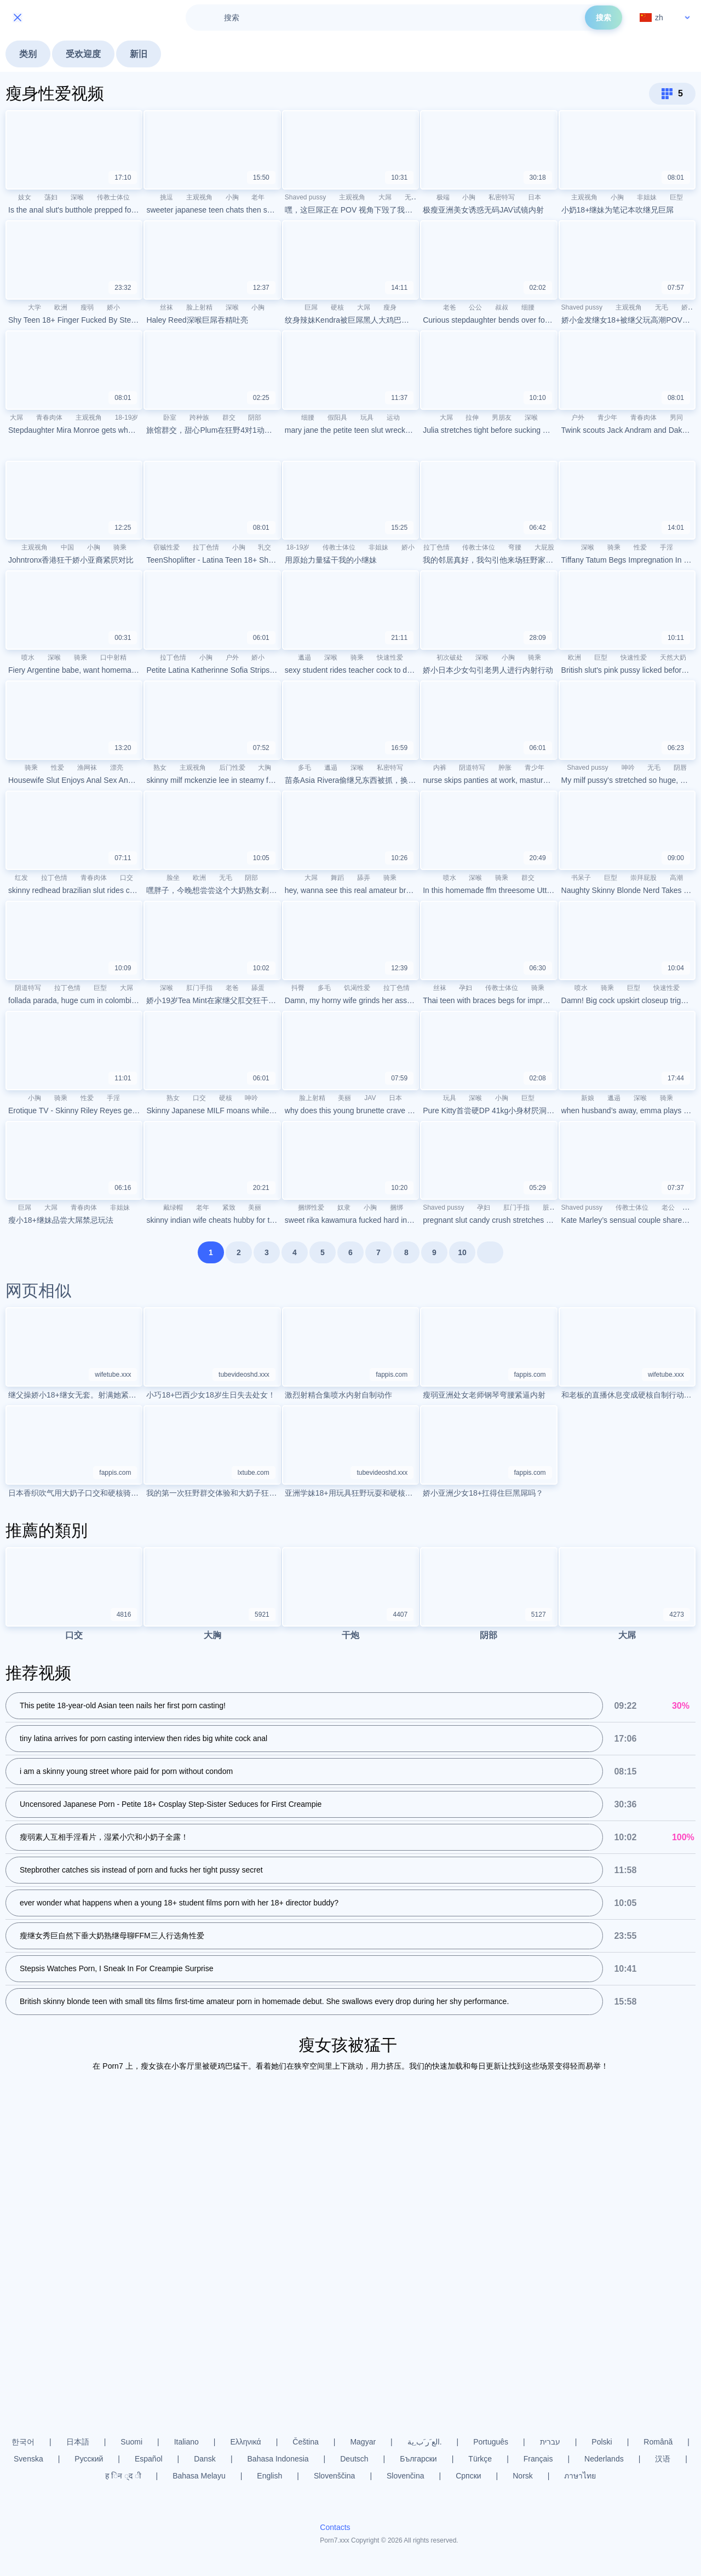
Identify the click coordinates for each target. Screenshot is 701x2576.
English (269, 2475)
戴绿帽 (173, 1207)
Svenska (28, 2458)
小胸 (232, 197)
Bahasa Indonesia (278, 2458)
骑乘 (120, 547)
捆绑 (396, 1207)
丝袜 (166, 307)
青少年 (607, 417)
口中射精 (113, 657)
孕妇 (465, 988)
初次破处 (449, 657)
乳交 (264, 547)
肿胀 (505, 767)
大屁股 (544, 547)
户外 (577, 417)
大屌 (385, 197)
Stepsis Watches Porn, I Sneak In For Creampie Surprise (117, 1969)
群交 (228, 417)
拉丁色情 (206, 547)
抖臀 (297, 988)
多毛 (304, 767)
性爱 (640, 547)
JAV (370, 1098)
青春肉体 (49, 417)
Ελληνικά (245, 2441)
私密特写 (502, 197)
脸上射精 (199, 307)
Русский (88, 2458)
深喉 (77, 197)
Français (538, 2458)
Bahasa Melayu (199, 2475)
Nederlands (604, 2458)
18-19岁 (127, 417)
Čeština (305, 2441)
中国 (67, 547)
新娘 (587, 1098)
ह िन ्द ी (123, 2475)
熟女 (159, 767)
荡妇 (51, 197)
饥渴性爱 (357, 988)
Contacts (335, 2527)
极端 (443, 197)
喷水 (28, 657)
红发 (21, 877)
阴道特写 (472, 767)
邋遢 (304, 657)
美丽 (344, 1098)
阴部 (254, 417)
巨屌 (311, 307)
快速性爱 (390, 657)
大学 (34, 307)
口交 (126, 877)
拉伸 (472, 417)
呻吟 (628, 767)
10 (462, 1252)
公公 (475, 307)
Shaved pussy (305, 197)
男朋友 (502, 417)
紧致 (228, 1207)
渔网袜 (87, 767)
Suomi (131, 2441)
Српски (468, 2475)
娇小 (113, 307)
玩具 (367, 417)
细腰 (528, 307)
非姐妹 (647, 197)
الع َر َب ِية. (424, 2441)
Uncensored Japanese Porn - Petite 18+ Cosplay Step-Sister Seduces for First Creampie (170, 1804)
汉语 (662, 2458)
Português (490, 2441)
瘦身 (390, 307)
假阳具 (337, 417)
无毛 (411, 197)
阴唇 (680, 767)
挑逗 (166, 197)
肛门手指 (199, 988)
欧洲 (60, 307)
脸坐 (173, 877)
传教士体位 (113, 197)
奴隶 (343, 1207)
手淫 (666, 547)
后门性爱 (232, 767)
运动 (393, 417)
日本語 (77, 2441)
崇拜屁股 (643, 877)
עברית (550, 2441)
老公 (668, 1207)
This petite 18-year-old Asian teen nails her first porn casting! (123, 1706)
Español (149, 2458)
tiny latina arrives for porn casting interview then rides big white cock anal (143, 1738)
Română (658, 2441)
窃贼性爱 (166, 547)
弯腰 (514, 547)
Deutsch (354, 2458)
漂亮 (116, 767)
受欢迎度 (83, 54)
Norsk (523, 2475)
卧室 (169, 417)
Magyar (363, 2441)
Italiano (186, 2441)
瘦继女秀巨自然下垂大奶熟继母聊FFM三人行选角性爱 (112, 1936)
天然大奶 (673, 657)
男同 (676, 417)
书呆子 (581, 877)
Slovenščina (334, 2475)
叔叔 (501, 307)
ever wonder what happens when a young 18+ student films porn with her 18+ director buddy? (179, 1903)
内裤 (439, 767)
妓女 (24, 197)
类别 (28, 54)
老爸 (449, 307)
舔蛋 (258, 988)
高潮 (676, 877)
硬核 (337, 307)
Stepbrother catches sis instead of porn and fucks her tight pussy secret (141, 1870)
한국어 (23, 2441)
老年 (258, 197)
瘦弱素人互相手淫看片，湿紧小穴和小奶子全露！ (104, 1837)
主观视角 (199, 197)
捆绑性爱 (311, 1207)
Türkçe (480, 2458)
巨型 (676, 197)
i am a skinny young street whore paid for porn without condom (126, 1771)
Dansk (205, 2458)
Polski (601, 2441)
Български (418, 2458)
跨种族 (199, 417)
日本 (534, 197)
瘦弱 (87, 307)
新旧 (138, 54)
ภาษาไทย (580, 2475)
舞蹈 (337, 877)
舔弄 (363, 877)
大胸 (264, 767)
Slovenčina (405, 2475)
